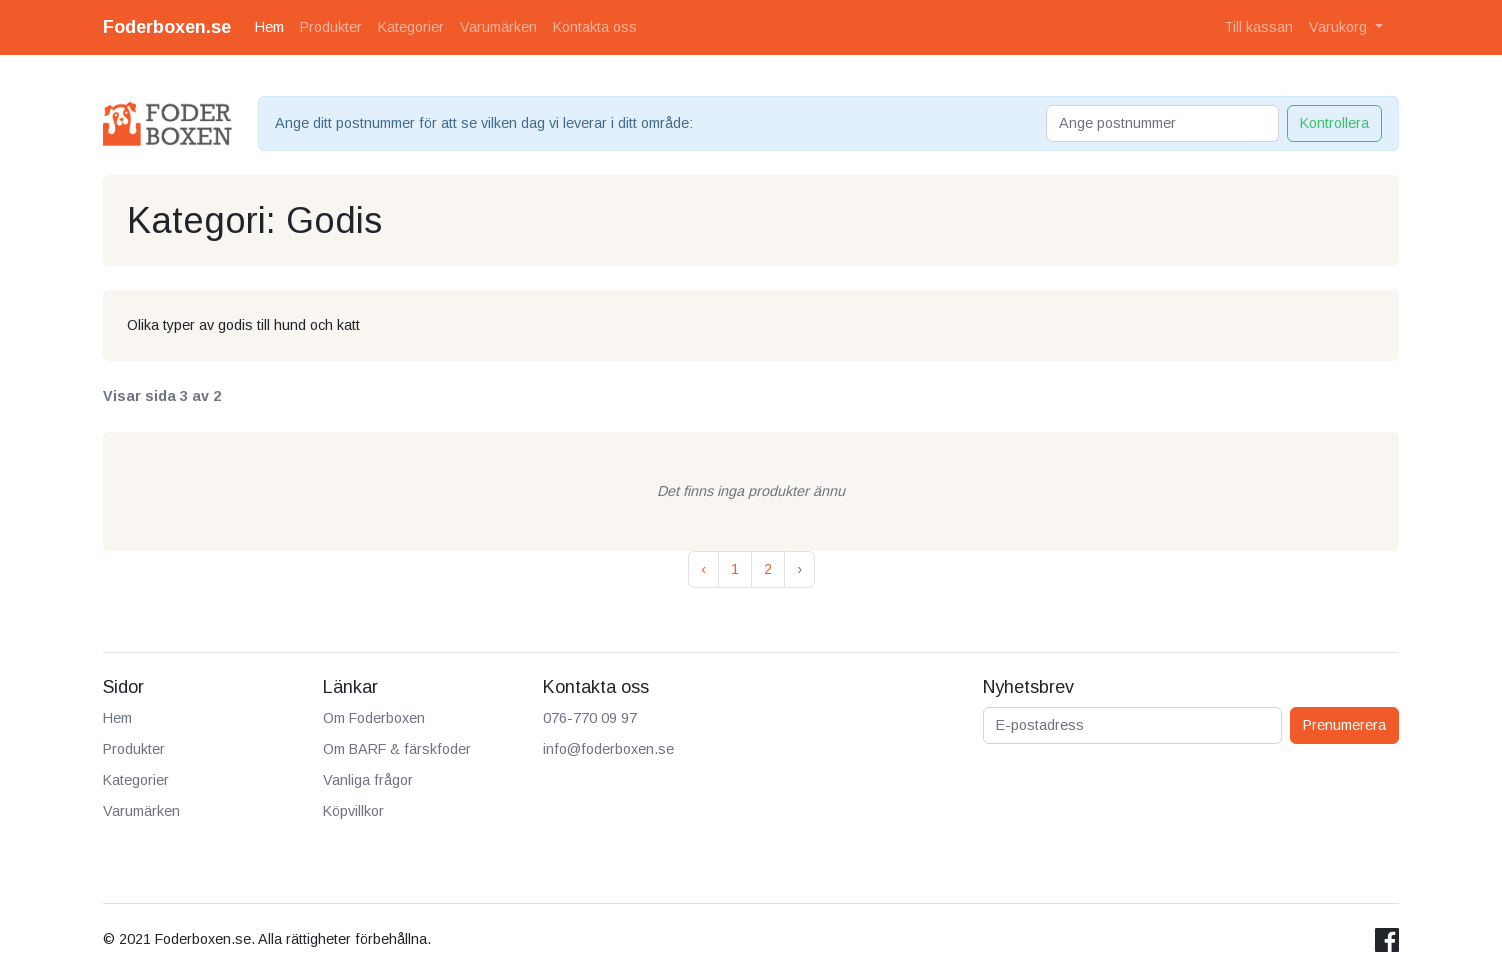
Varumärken (498, 27)
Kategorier (411, 27)
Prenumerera (1344, 725)
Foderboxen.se (167, 27)
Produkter (331, 27)
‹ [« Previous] (703, 569)
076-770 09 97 (590, 718)
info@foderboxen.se (608, 749)
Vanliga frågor (368, 780)
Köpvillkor (353, 811)
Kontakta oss (595, 27)
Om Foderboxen (374, 718)
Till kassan (1258, 27)
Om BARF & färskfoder (397, 749)
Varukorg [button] (1340, 27)
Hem (269, 27)
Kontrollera (1334, 123)
